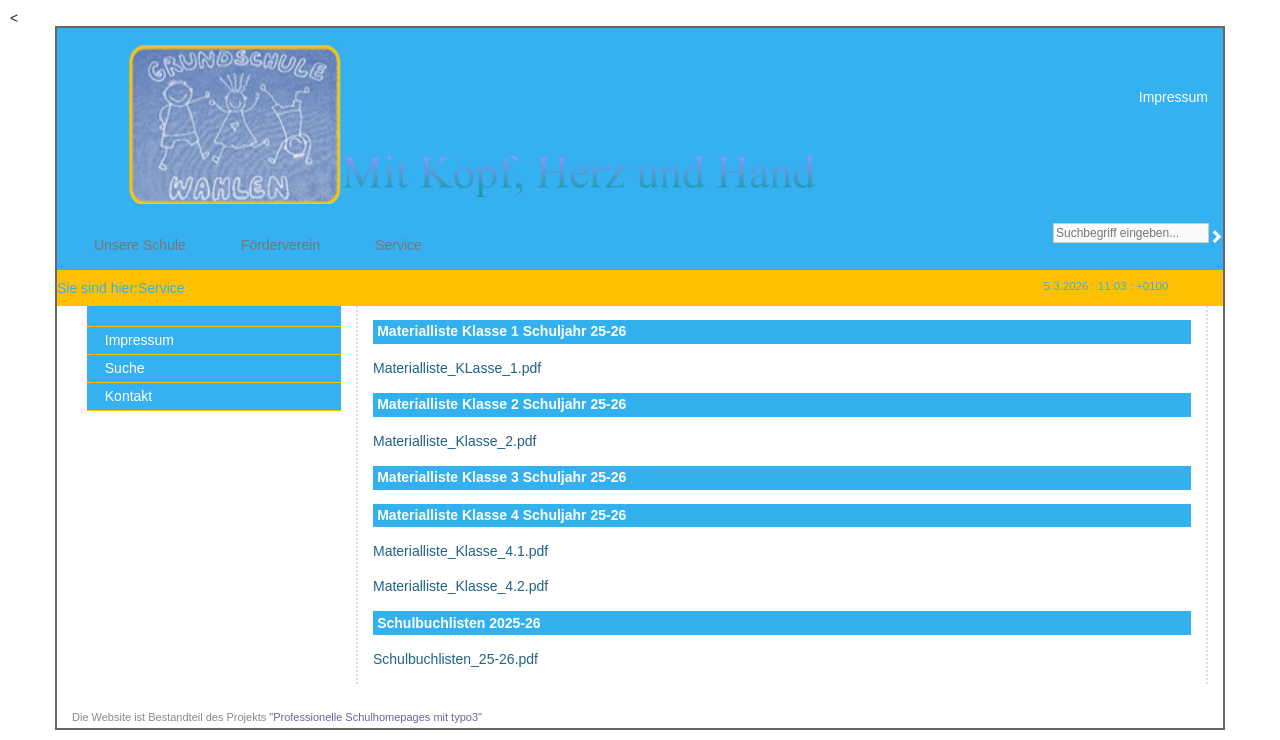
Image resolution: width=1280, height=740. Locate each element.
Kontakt (128, 396)
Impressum (1173, 97)
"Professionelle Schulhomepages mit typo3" (375, 717)
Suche (125, 368)
